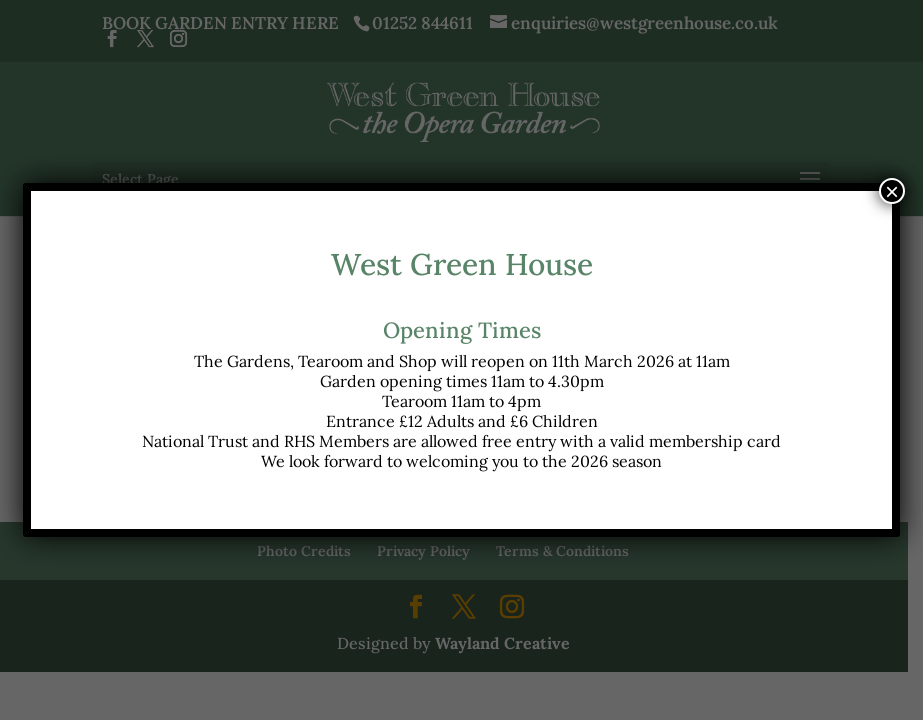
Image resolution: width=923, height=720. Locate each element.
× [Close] (892, 191)
